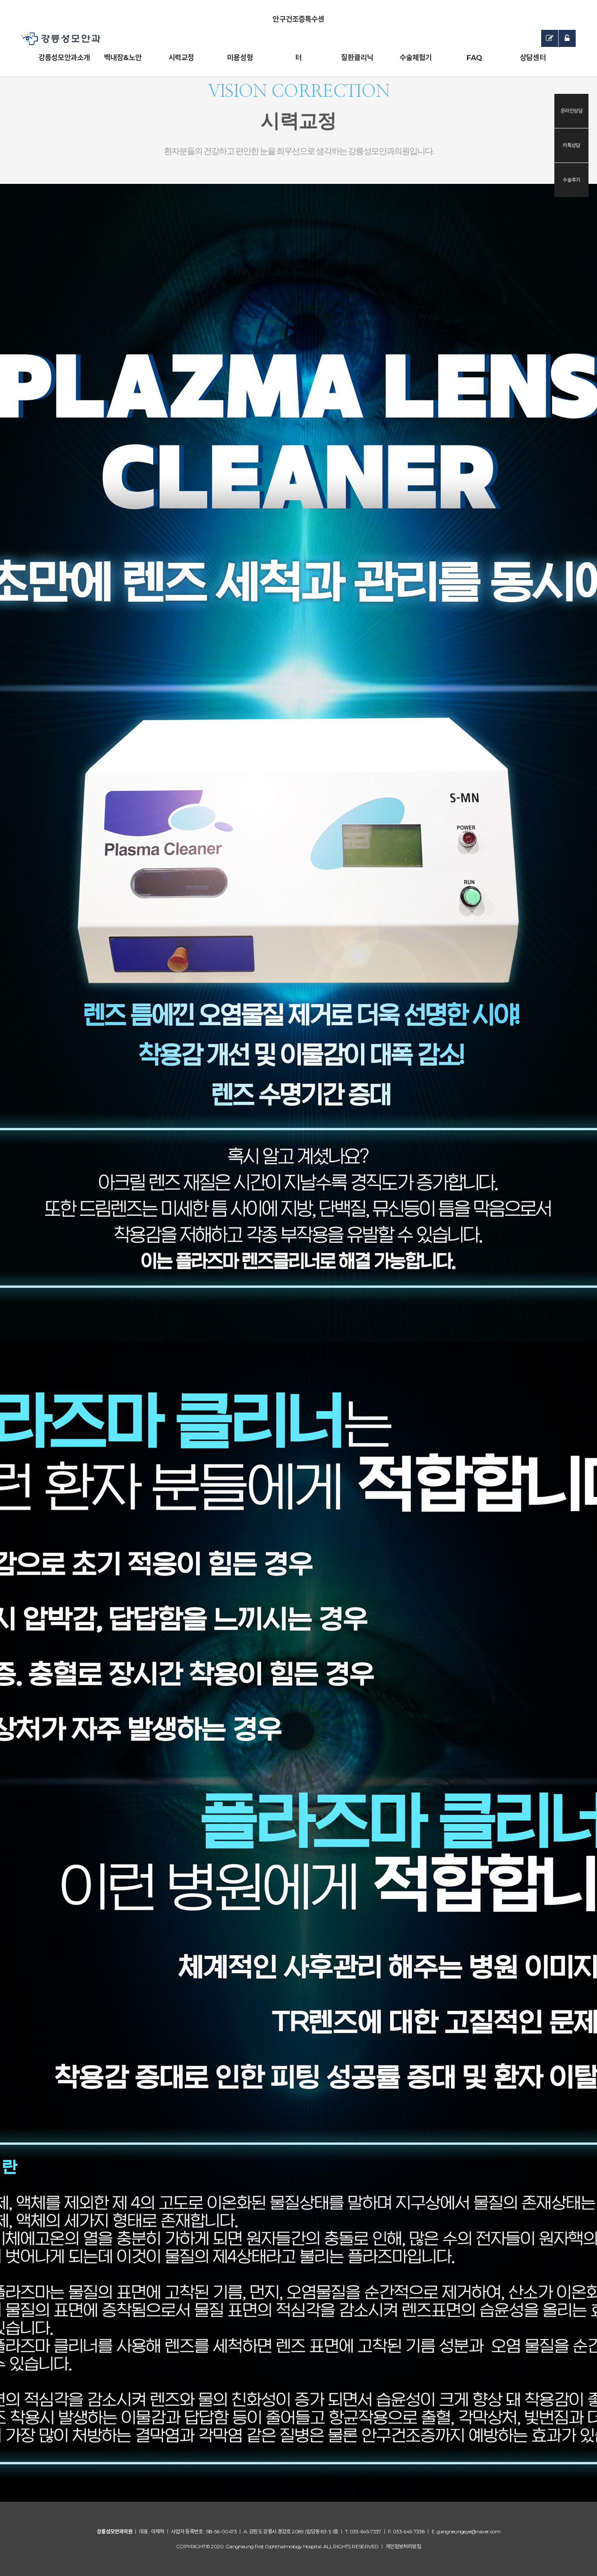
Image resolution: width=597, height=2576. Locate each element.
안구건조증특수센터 (298, 26)
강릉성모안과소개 (64, 57)
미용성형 (240, 57)
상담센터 (533, 57)
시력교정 (181, 57)
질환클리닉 (357, 57)
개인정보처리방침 (403, 2546)
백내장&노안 (123, 57)
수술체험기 (416, 57)
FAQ (474, 57)
